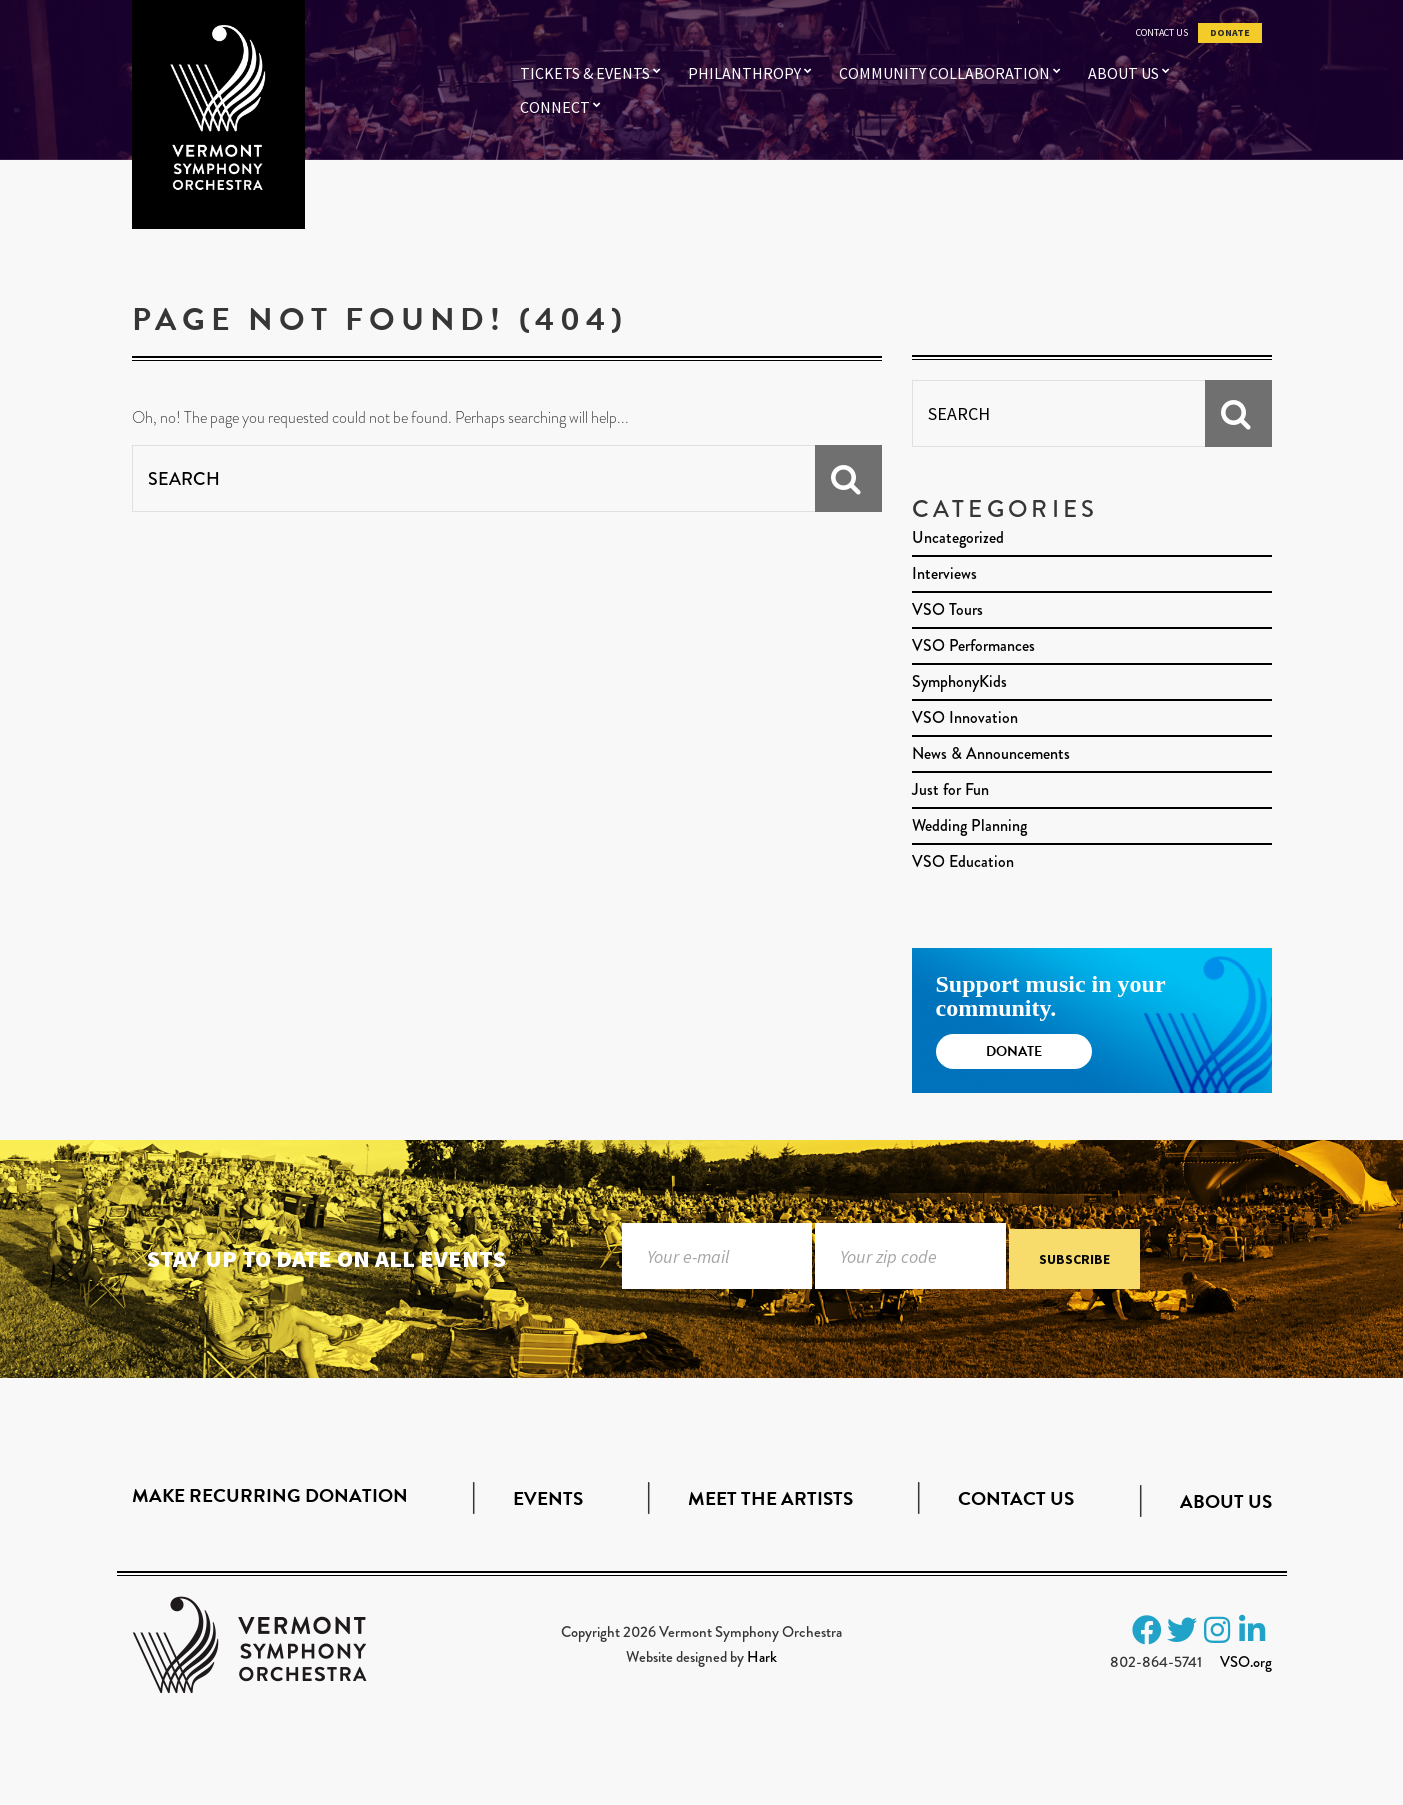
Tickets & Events (585, 73)
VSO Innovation (965, 717)
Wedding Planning (969, 825)
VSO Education (963, 861)
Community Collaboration (944, 73)
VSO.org (1246, 1662)
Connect (555, 107)
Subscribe (1074, 1260)
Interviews (944, 573)
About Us (1123, 73)
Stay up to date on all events (326, 1258)
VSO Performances (973, 645)
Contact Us (1162, 33)
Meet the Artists (770, 1498)
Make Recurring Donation (270, 1495)
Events (548, 1498)
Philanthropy (744, 73)
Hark (762, 1657)
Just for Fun (950, 789)
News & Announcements (991, 753)
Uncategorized (958, 537)
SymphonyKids (959, 681)
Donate (1230, 33)
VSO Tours (947, 609)
